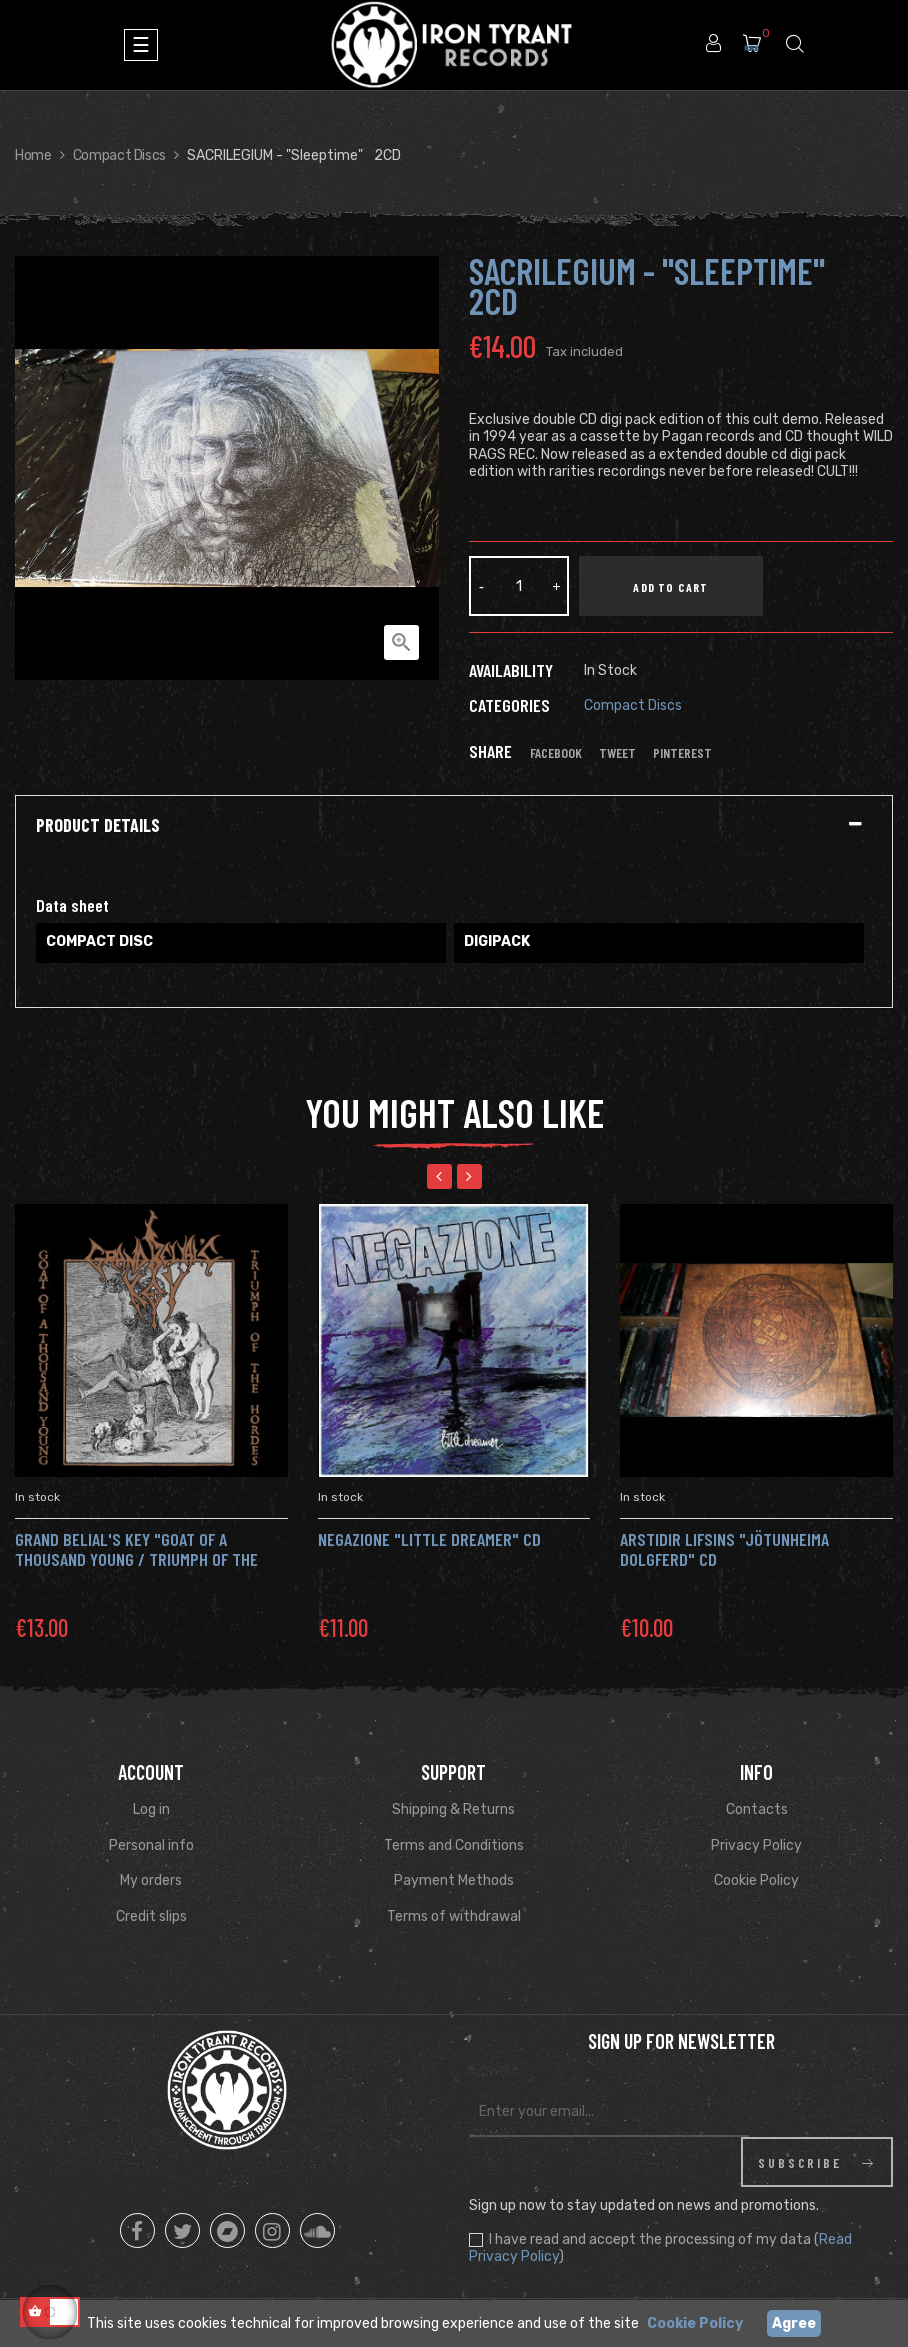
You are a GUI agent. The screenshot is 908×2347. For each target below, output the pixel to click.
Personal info (151, 1845)
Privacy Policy (756, 1845)
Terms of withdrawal (454, 1916)
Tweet (617, 753)
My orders (151, 1880)
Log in (151, 1809)
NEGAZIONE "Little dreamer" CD (429, 1539)
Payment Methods (454, 1880)
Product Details (98, 826)
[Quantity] (519, 586)
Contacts (757, 1809)
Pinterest (682, 753)
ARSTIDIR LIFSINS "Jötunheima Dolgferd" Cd (724, 1549)
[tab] (454, 826)
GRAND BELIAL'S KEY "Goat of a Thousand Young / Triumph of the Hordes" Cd (136, 1559)
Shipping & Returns (453, 1809)
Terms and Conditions (454, 1845)
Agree (794, 2323)
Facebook (556, 753)
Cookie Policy (756, 1880)
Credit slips (151, 1916)
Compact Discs (633, 705)
